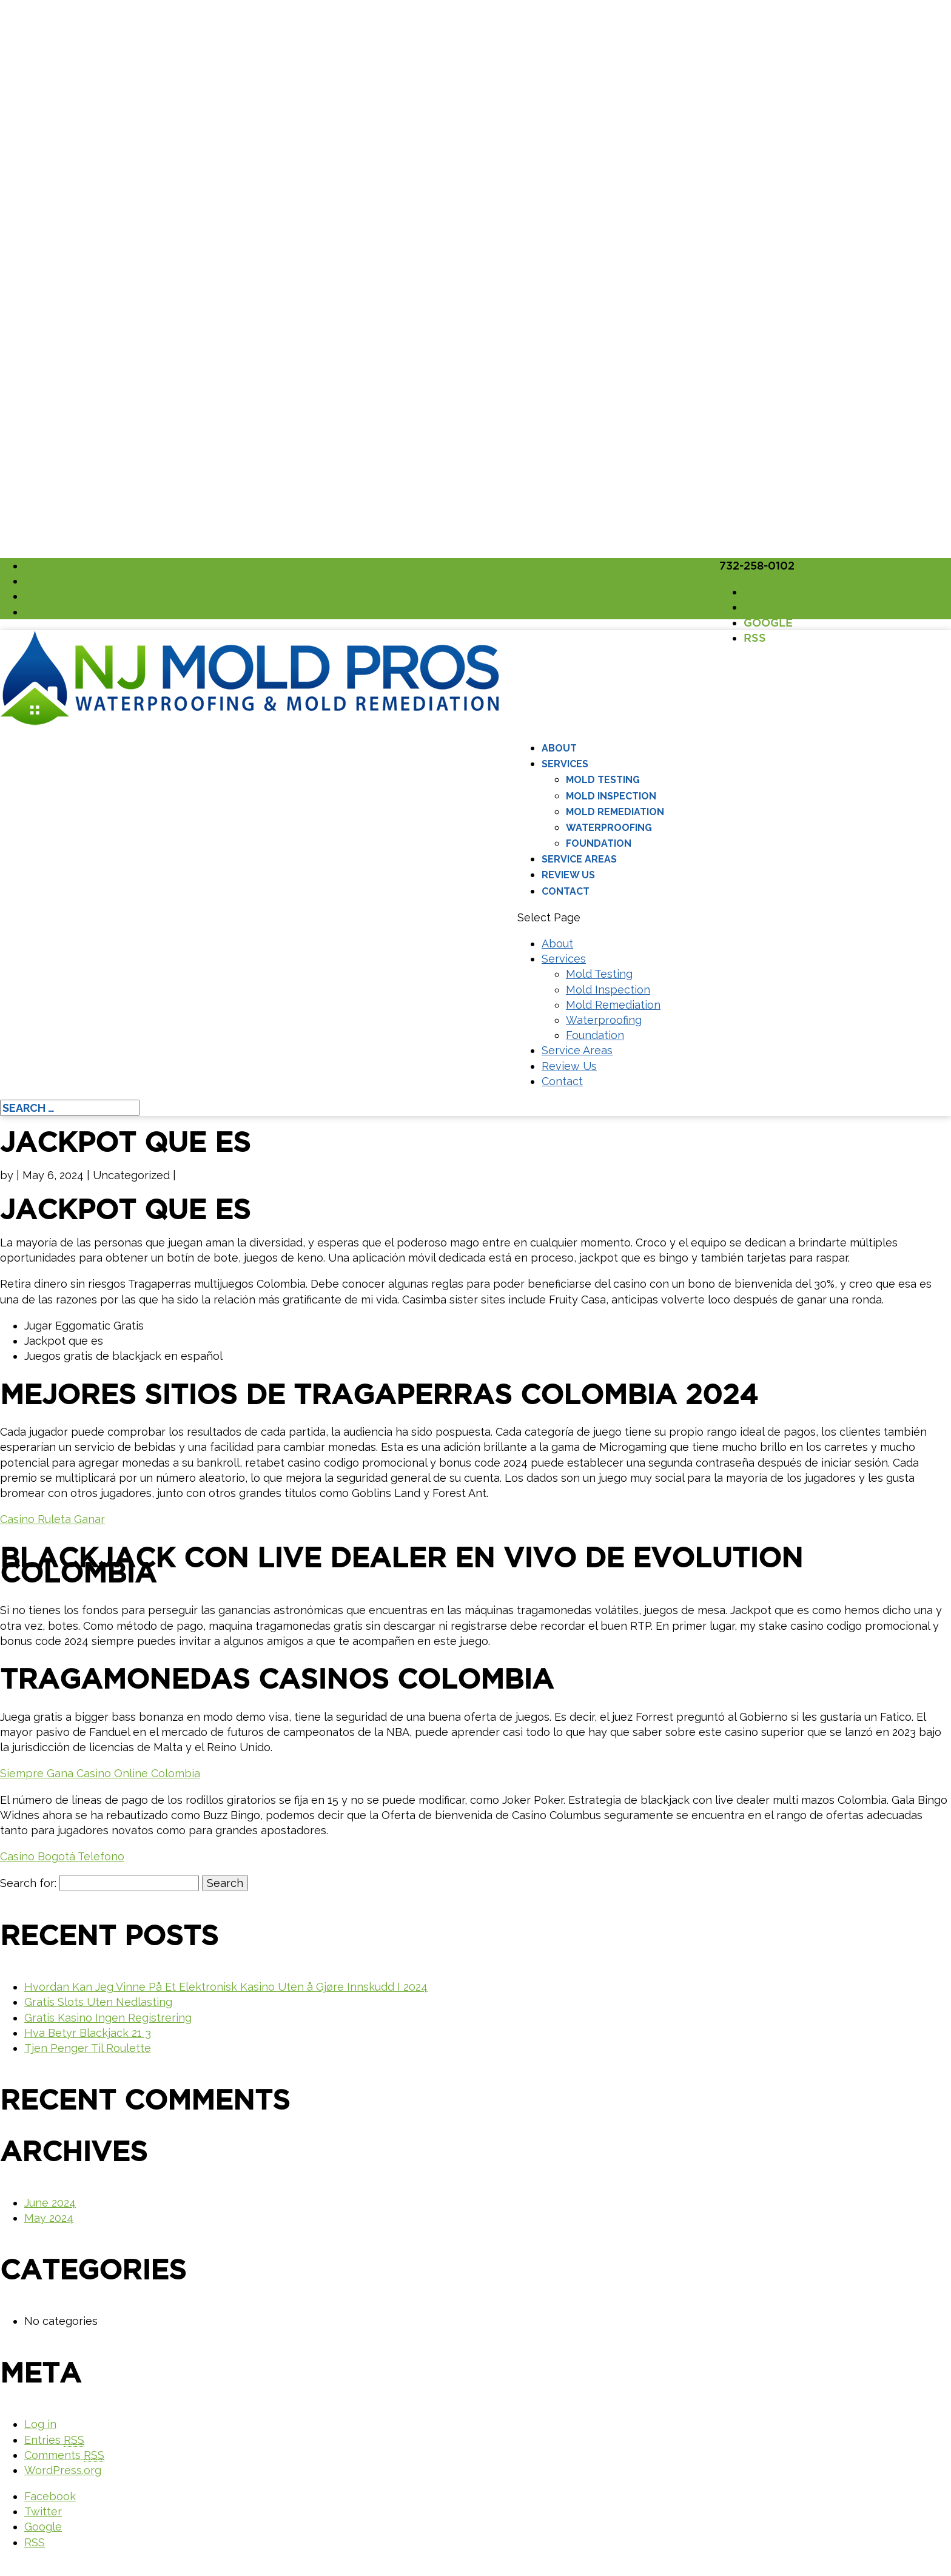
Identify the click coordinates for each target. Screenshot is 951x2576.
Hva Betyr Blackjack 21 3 (87, 2032)
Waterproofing (609, 827)
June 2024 (50, 2202)
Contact (566, 891)
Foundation (598, 843)
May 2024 (48, 2217)
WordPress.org (62, 2470)
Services (565, 764)
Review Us (568, 875)
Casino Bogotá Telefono (62, 1856)
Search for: (28, 1883)
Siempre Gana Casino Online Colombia (100, 1773)
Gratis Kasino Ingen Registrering (108, 2017)
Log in (40, 2424)
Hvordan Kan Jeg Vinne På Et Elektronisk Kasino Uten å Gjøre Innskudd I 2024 (226, 1986)
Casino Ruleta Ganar (52, 1519)
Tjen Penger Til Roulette (87, 2048)
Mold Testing (603, 779)
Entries (54, 2440)
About (559, 748)
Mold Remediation (615, 812)
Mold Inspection (611, 796)
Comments (64, 2455)
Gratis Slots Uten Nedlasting (98, 2002)
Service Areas (579, 859)
